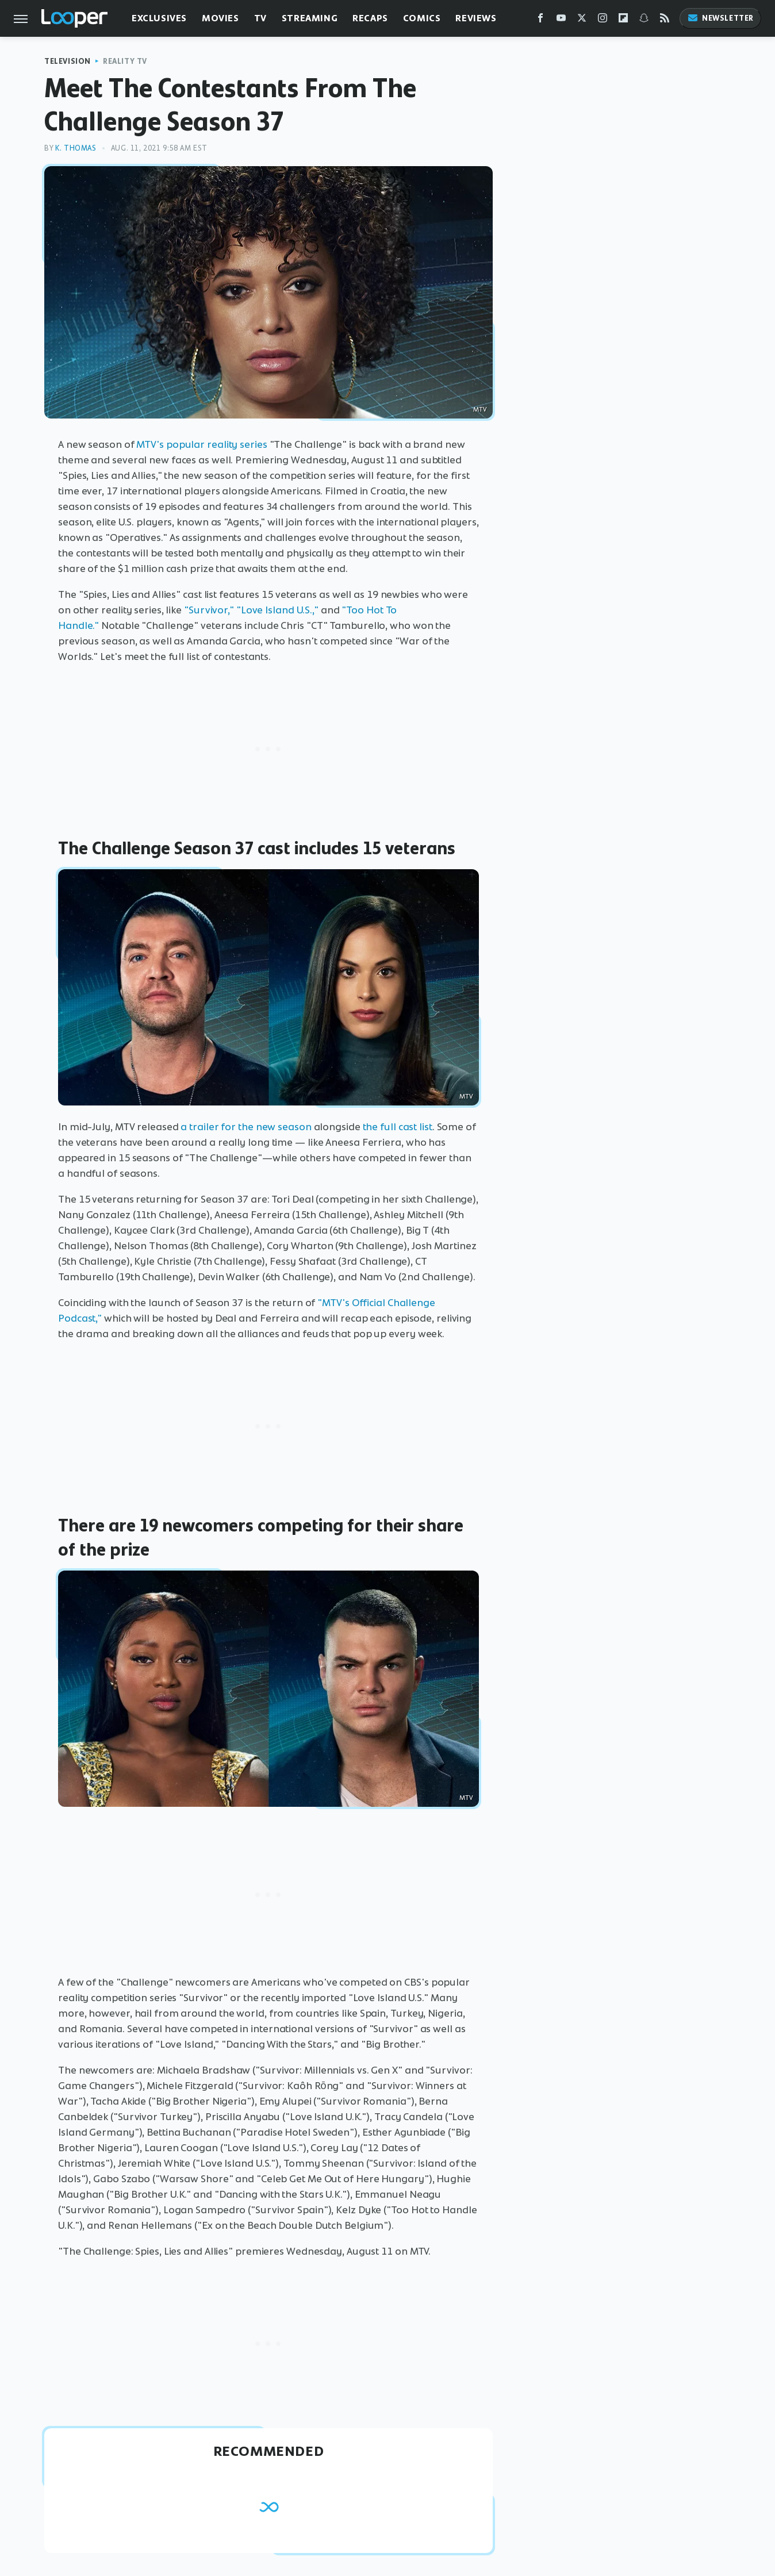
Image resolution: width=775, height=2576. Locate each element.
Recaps (370, 18)
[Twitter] (582, 20)
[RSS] (664, 20)
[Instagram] (602, 20)
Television (67, 61)
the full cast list (397, 1127)
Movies (220, 18)
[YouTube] (561, 20)
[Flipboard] (623, 20)
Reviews (475, 18)
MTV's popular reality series (201, 444)
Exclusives (159, 18)
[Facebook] (540, 20)
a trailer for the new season (246, 1127)
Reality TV (125, 61)
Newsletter (720, 18)
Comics (422, 18)
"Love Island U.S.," (277, 610)
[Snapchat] (644, 20)
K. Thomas (75, 148)
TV (260, 18)
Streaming (309, 18)
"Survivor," (209, 610)
